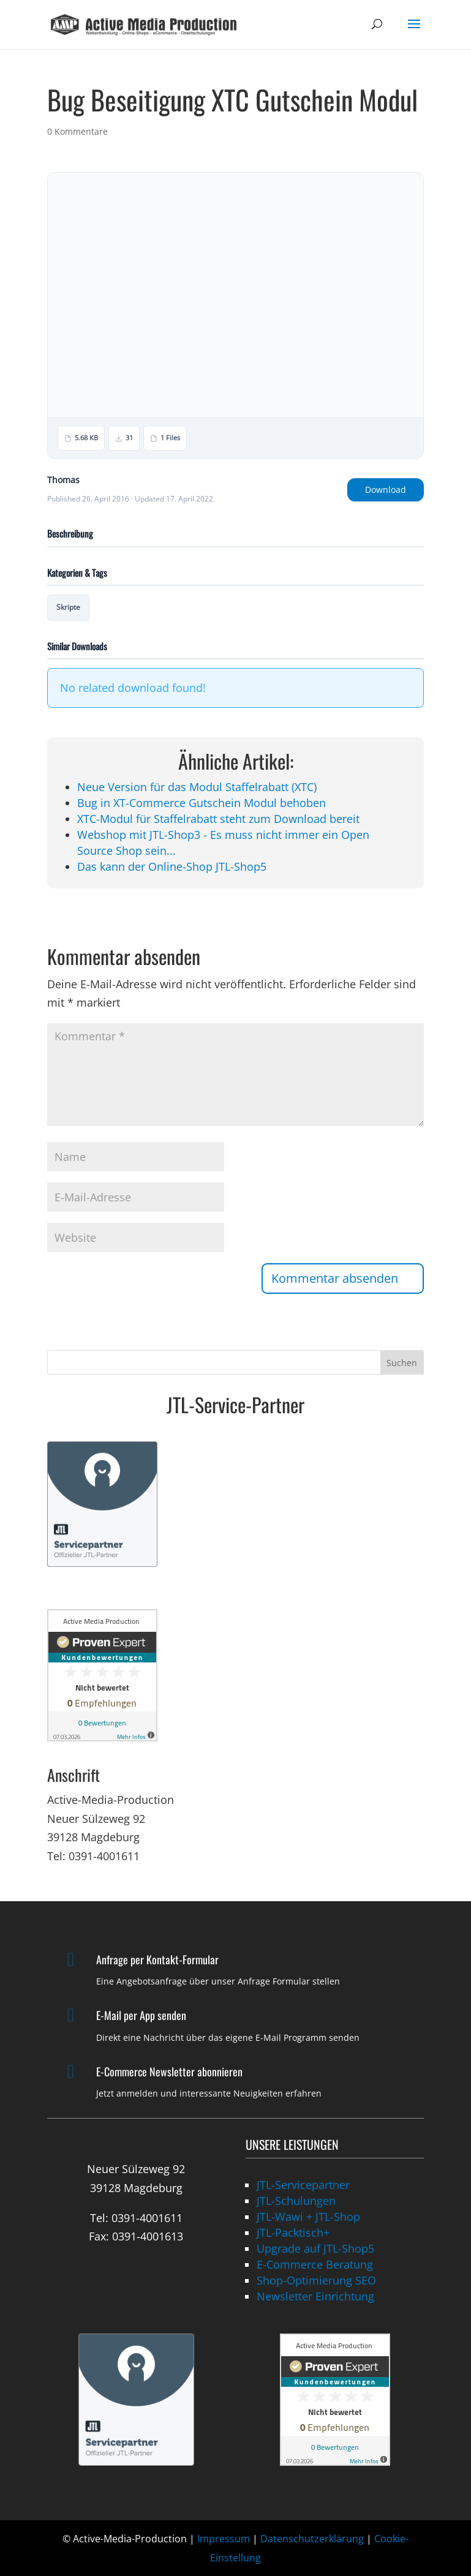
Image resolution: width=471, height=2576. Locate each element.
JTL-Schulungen (296, 2200)
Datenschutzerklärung (312, 2538)
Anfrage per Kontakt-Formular (157, 1959)
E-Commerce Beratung (315, 2264)
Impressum (223, 2538)
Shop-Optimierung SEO (316, 2280)
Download (385, 489)
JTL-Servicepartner (303, 2184)
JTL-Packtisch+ (293, 2232)
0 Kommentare (77, 131)
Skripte (68, 607)
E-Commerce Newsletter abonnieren (169, 2071)
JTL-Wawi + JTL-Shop (308, 2216)
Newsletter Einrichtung (315, 2296)
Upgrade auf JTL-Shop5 (315, 2248)
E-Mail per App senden (141, 2015)
